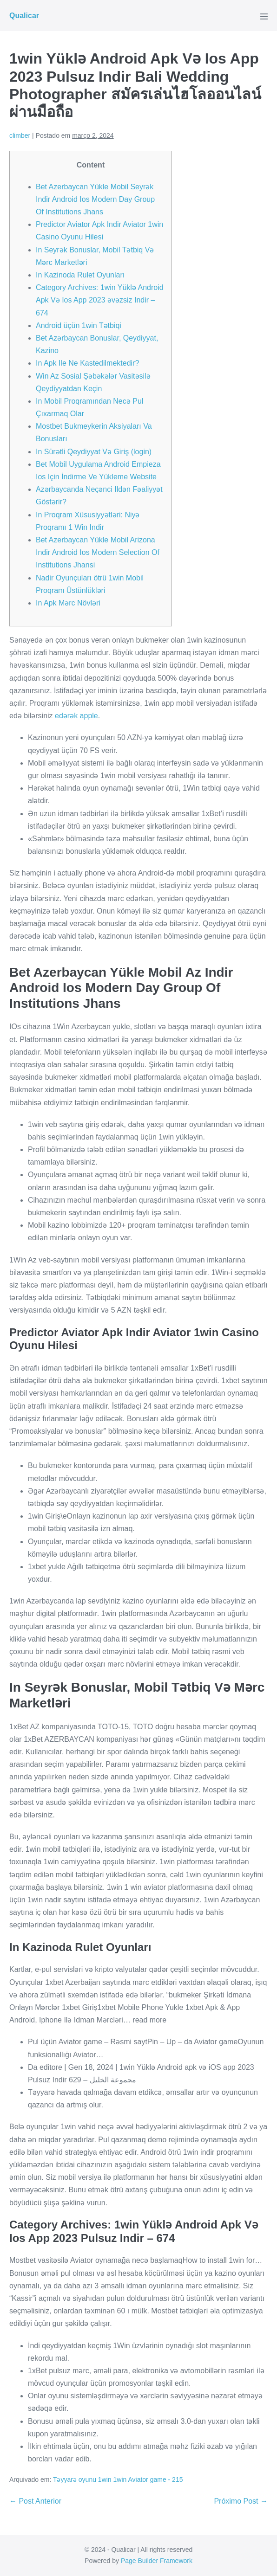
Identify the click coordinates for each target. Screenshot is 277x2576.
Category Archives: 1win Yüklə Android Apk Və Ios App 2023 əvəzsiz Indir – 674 (100, 299)
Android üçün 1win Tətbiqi (78, 325)
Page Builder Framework (156, 2560)
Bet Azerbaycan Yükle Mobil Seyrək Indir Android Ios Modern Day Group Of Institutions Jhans (95, 199)
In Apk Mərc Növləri (68, 603)
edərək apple (76, 716)
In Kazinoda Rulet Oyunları (80, 275)
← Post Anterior (35, 2501)
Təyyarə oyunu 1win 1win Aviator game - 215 (118, 2479)
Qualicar (24, 15)
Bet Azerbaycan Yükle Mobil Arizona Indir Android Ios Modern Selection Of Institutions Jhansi (97, 552)
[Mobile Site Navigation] (264, 16)
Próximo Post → (241, 2501)
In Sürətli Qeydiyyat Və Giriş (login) (94, 452)
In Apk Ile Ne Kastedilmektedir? (87, 363)
